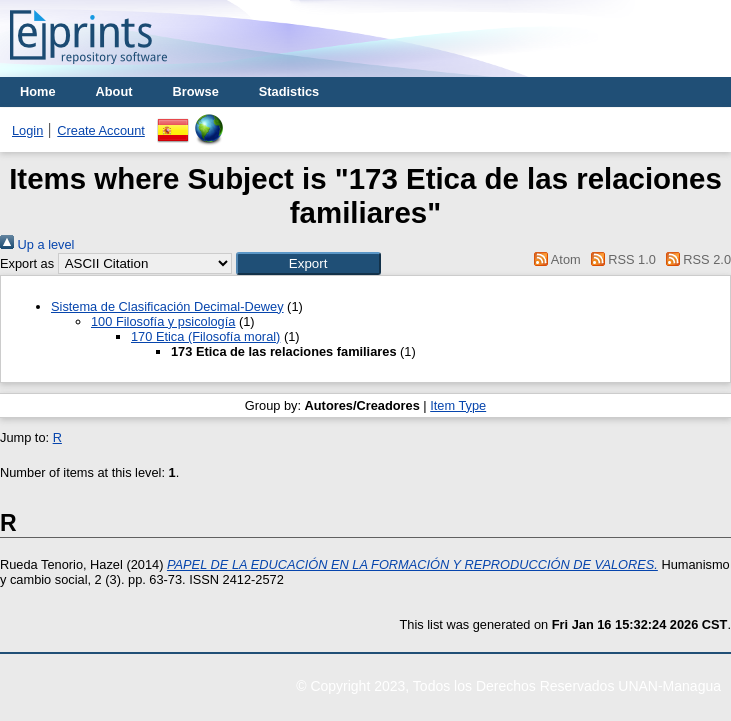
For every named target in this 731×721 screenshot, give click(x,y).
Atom (554, 259)
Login (27, 130)
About (114, 91)
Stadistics (289, 91)
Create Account (101, 130)
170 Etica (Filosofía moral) (205, 336)
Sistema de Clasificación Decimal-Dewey (167, 306)
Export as (27, 263)
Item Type (458, 405)
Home (38, 91)
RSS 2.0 (695, 259)
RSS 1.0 (620, 259)
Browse (196, 91)
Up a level (37, 244)
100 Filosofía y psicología (163, 321)
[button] (308, 263)
